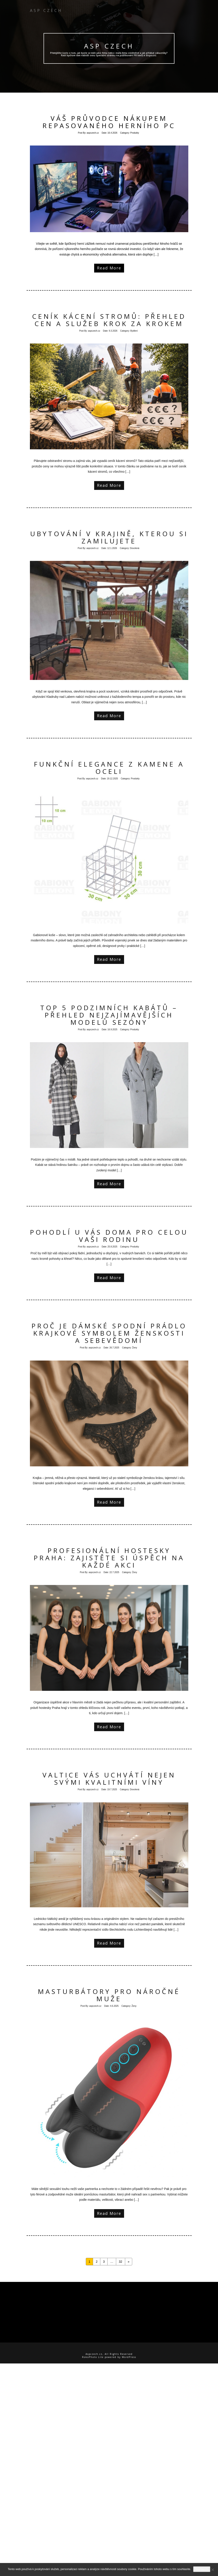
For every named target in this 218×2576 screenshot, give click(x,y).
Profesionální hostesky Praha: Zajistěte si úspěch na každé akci (109, 1558)
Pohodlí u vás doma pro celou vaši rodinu (109, 1236)
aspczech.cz (93, 133)
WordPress (129, 2357)
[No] (212, 2569)
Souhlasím (201, 2569)
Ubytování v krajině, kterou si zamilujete (109, 537)
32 (120, 2261)
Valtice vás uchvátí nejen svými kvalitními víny (109, 1778)
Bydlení (134, 331)
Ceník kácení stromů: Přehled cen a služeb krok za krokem (109, 320)
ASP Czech (109, 45)
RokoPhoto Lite (93, 2357)
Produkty (134, 133)
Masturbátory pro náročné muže (109, 1995)
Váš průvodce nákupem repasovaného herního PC (109, 122)
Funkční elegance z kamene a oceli (109, 768)
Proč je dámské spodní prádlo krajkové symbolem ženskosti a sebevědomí (109, 1333)
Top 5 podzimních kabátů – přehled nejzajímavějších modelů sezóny (109, 1015)
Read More (109, 268)
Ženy (134, 1347)
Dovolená (134, 548)
